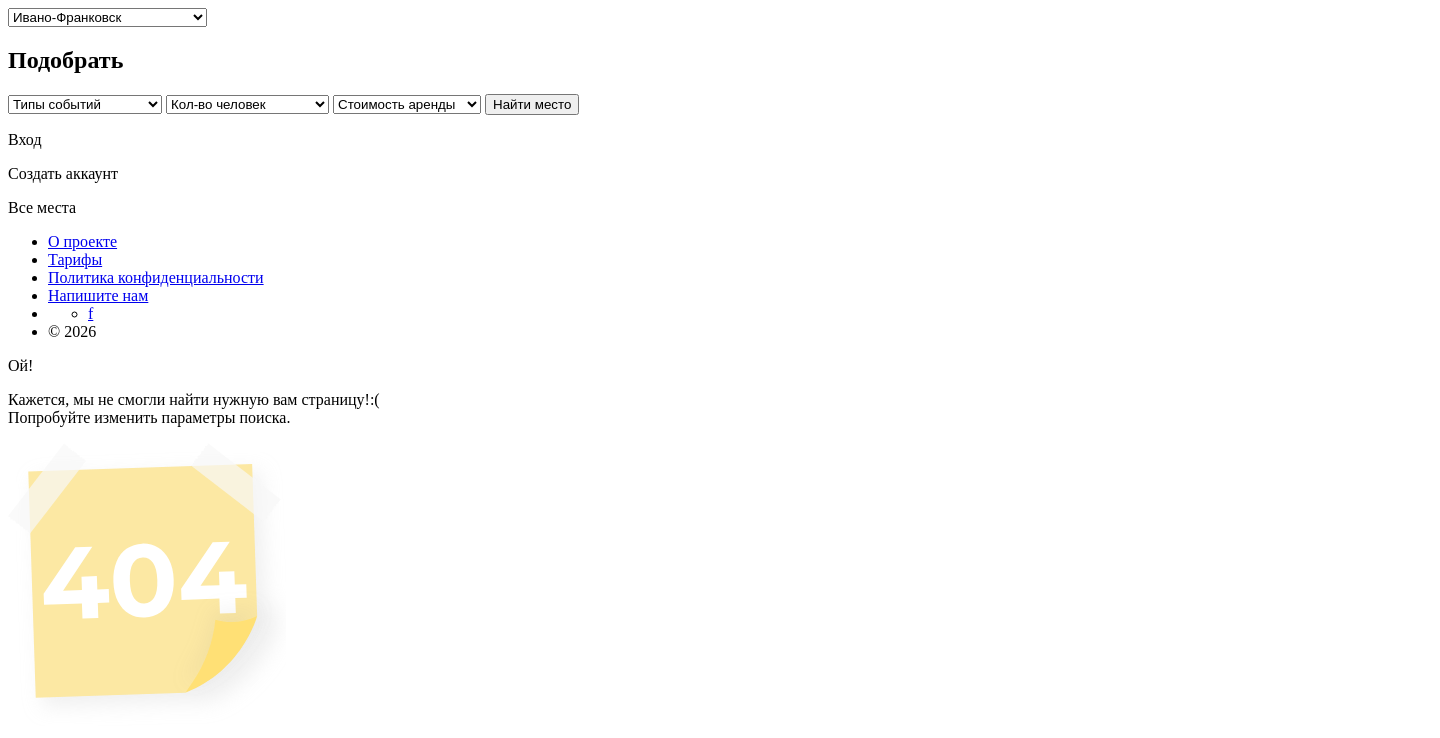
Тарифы (75, 259)
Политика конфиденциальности (156, 277)
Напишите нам (98, 295)
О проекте (82, 241)
